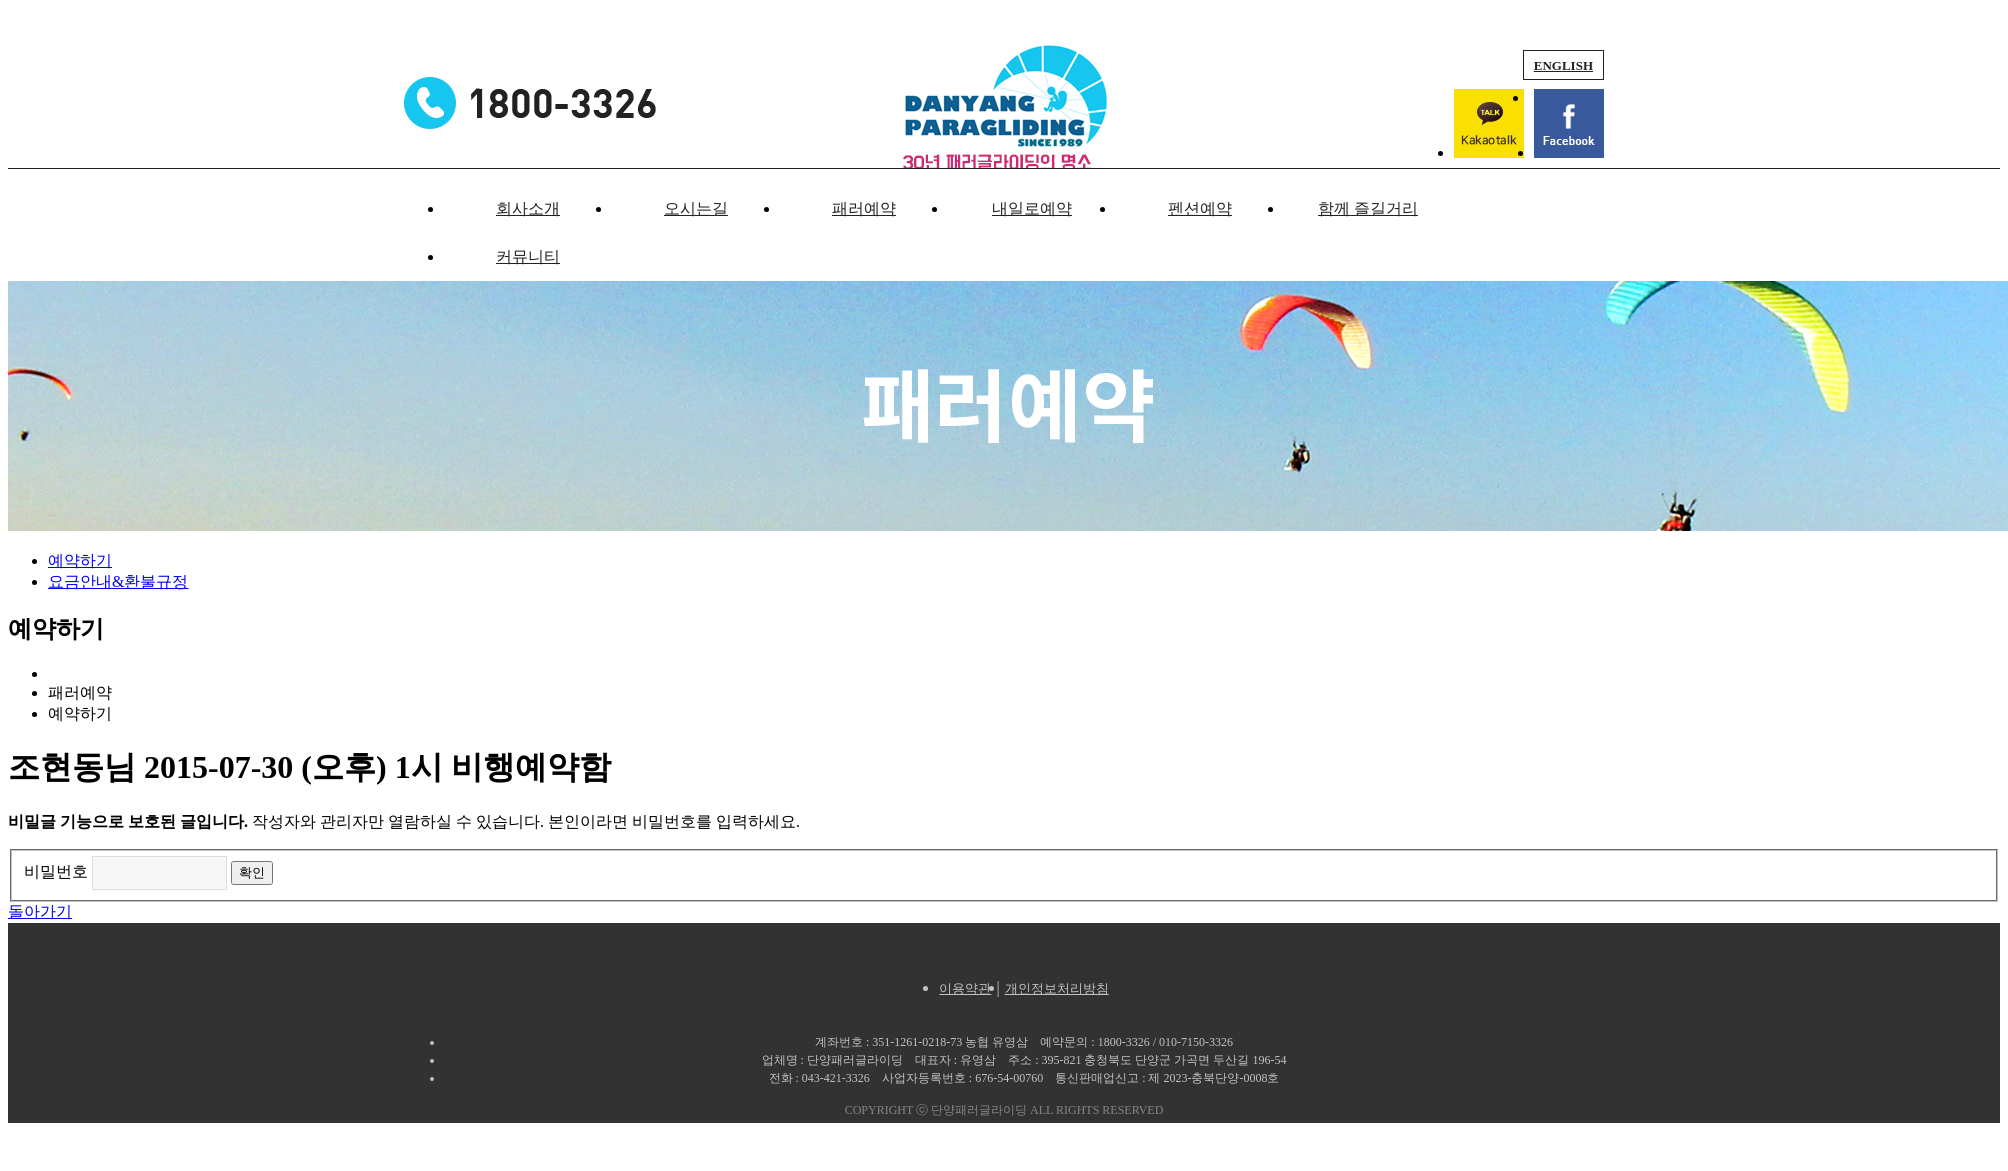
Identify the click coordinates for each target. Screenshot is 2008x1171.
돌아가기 (40, 911)
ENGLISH (1563, 65)
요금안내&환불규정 (118, 581)
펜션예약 (1200, 208)
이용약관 (965, 988)
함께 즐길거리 (1368, 208)
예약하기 (80, 560)
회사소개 (528, 208)
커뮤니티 (528, 256)
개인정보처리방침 (1057, 988)
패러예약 (864, 208)
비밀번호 (56, 871)
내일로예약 (1032, 208)
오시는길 (696, 208)
